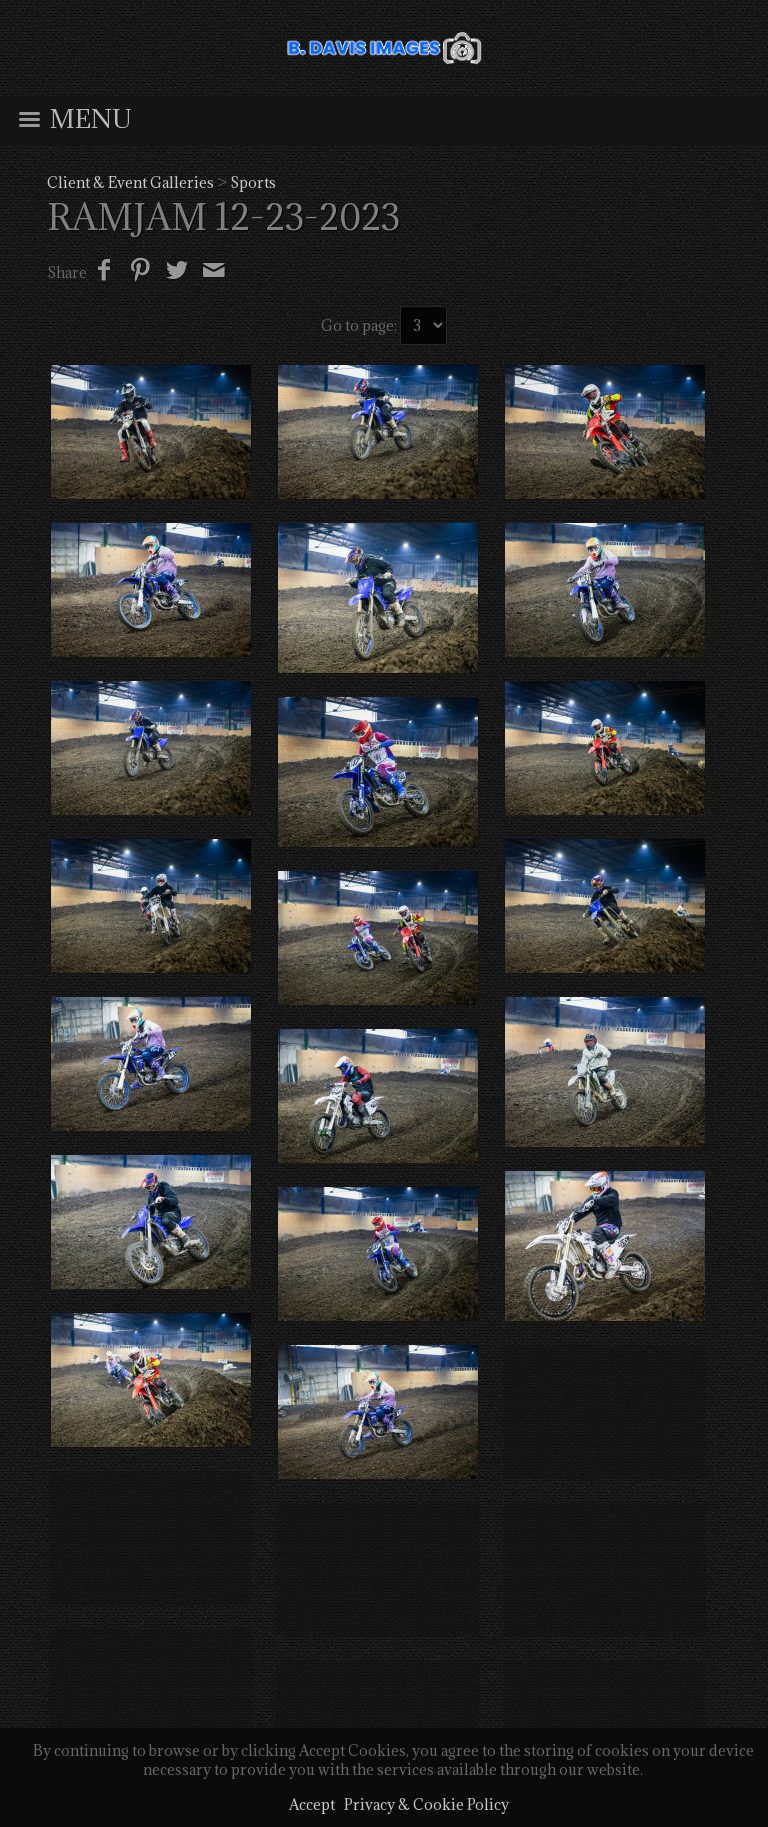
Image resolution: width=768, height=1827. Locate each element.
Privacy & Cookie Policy (426, 1804)
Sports (253, 182)
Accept (312, 1804)
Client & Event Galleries (130, 182)
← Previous (382, 1523)
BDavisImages (380, 1616)
